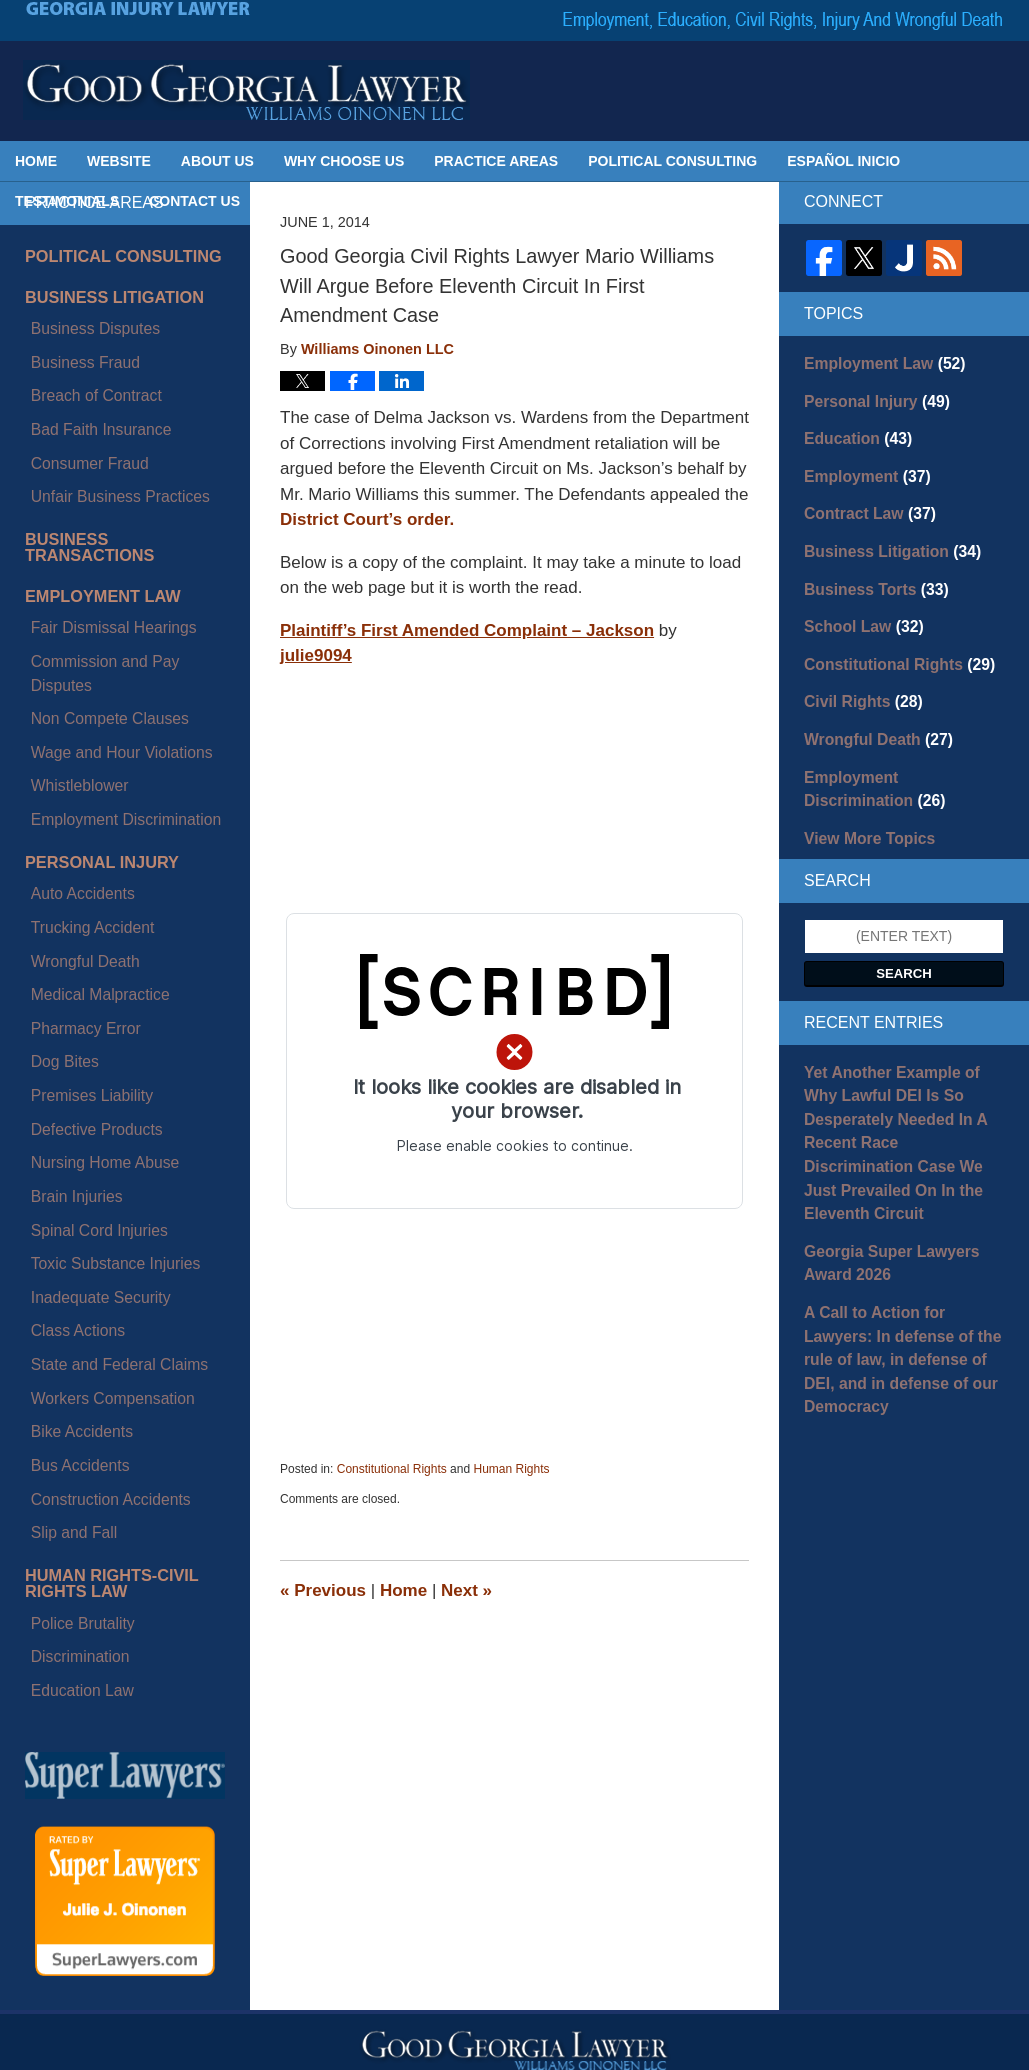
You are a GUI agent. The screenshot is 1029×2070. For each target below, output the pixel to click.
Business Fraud (73, 337)
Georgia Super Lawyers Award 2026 (882, 1184)
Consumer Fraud (77, 406)
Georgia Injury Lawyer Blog (246, 90)
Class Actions (67, 997)
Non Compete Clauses (95, 570)
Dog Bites (55, 813)
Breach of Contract (83, 360)
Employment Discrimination (110, 639)
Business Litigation (102, 290)
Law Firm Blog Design (903, 2046)
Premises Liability (79, 836)
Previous (323, 1590)
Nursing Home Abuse (91, 882)
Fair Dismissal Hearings (99, 524)
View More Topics (862, 803)
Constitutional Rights (392, 1469)
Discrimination (69, 1231)
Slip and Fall (63, 1135)
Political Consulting (672, 161)
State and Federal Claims (104, 1020)
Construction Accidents (96, 1112)
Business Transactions (118, 464)
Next (466, 1590)
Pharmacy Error (74, 790)
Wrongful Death (73, 744)
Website (119, 161)
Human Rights (511, 1469)
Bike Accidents (70, 1066)
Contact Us (194, 201)
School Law (857, 607)
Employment (860, 467)
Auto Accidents (71, 698)
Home (36, 161)
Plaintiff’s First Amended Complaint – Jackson (467, 630)
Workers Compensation (98, 1043)
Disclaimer (387, 1714)
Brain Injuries (66, 905)
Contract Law (862, 502)
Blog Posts (700, 1714)
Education (852, 432)
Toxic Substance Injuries (100, 951)
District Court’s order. (367, 519)
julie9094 (316, 655)
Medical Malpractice (87, 767)
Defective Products (84, 859)
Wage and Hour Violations (106, 593)
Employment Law (92, 500)
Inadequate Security (87, 974)
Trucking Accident (80, 721)
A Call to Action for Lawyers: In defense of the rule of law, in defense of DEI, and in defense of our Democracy (899, 1261)
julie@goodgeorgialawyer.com (186, 1866)
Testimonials (67, 201)
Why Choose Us (344, 161)
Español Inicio (843, 161)
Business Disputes (82, 314)
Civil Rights (857, 677)
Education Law (71, 1254)
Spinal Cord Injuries (86, 928)
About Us (217, 161)
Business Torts (868, 572)
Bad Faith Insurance (87, 383)
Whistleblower (68, 616)
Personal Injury (91, 674)
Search (904, 936)
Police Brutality (71, 1208)
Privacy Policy (494, 1714)
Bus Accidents (69, 1089)
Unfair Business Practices (105, 429)
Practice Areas (496, 161)
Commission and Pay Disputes (120, 547)
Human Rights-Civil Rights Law (99, 1177)
